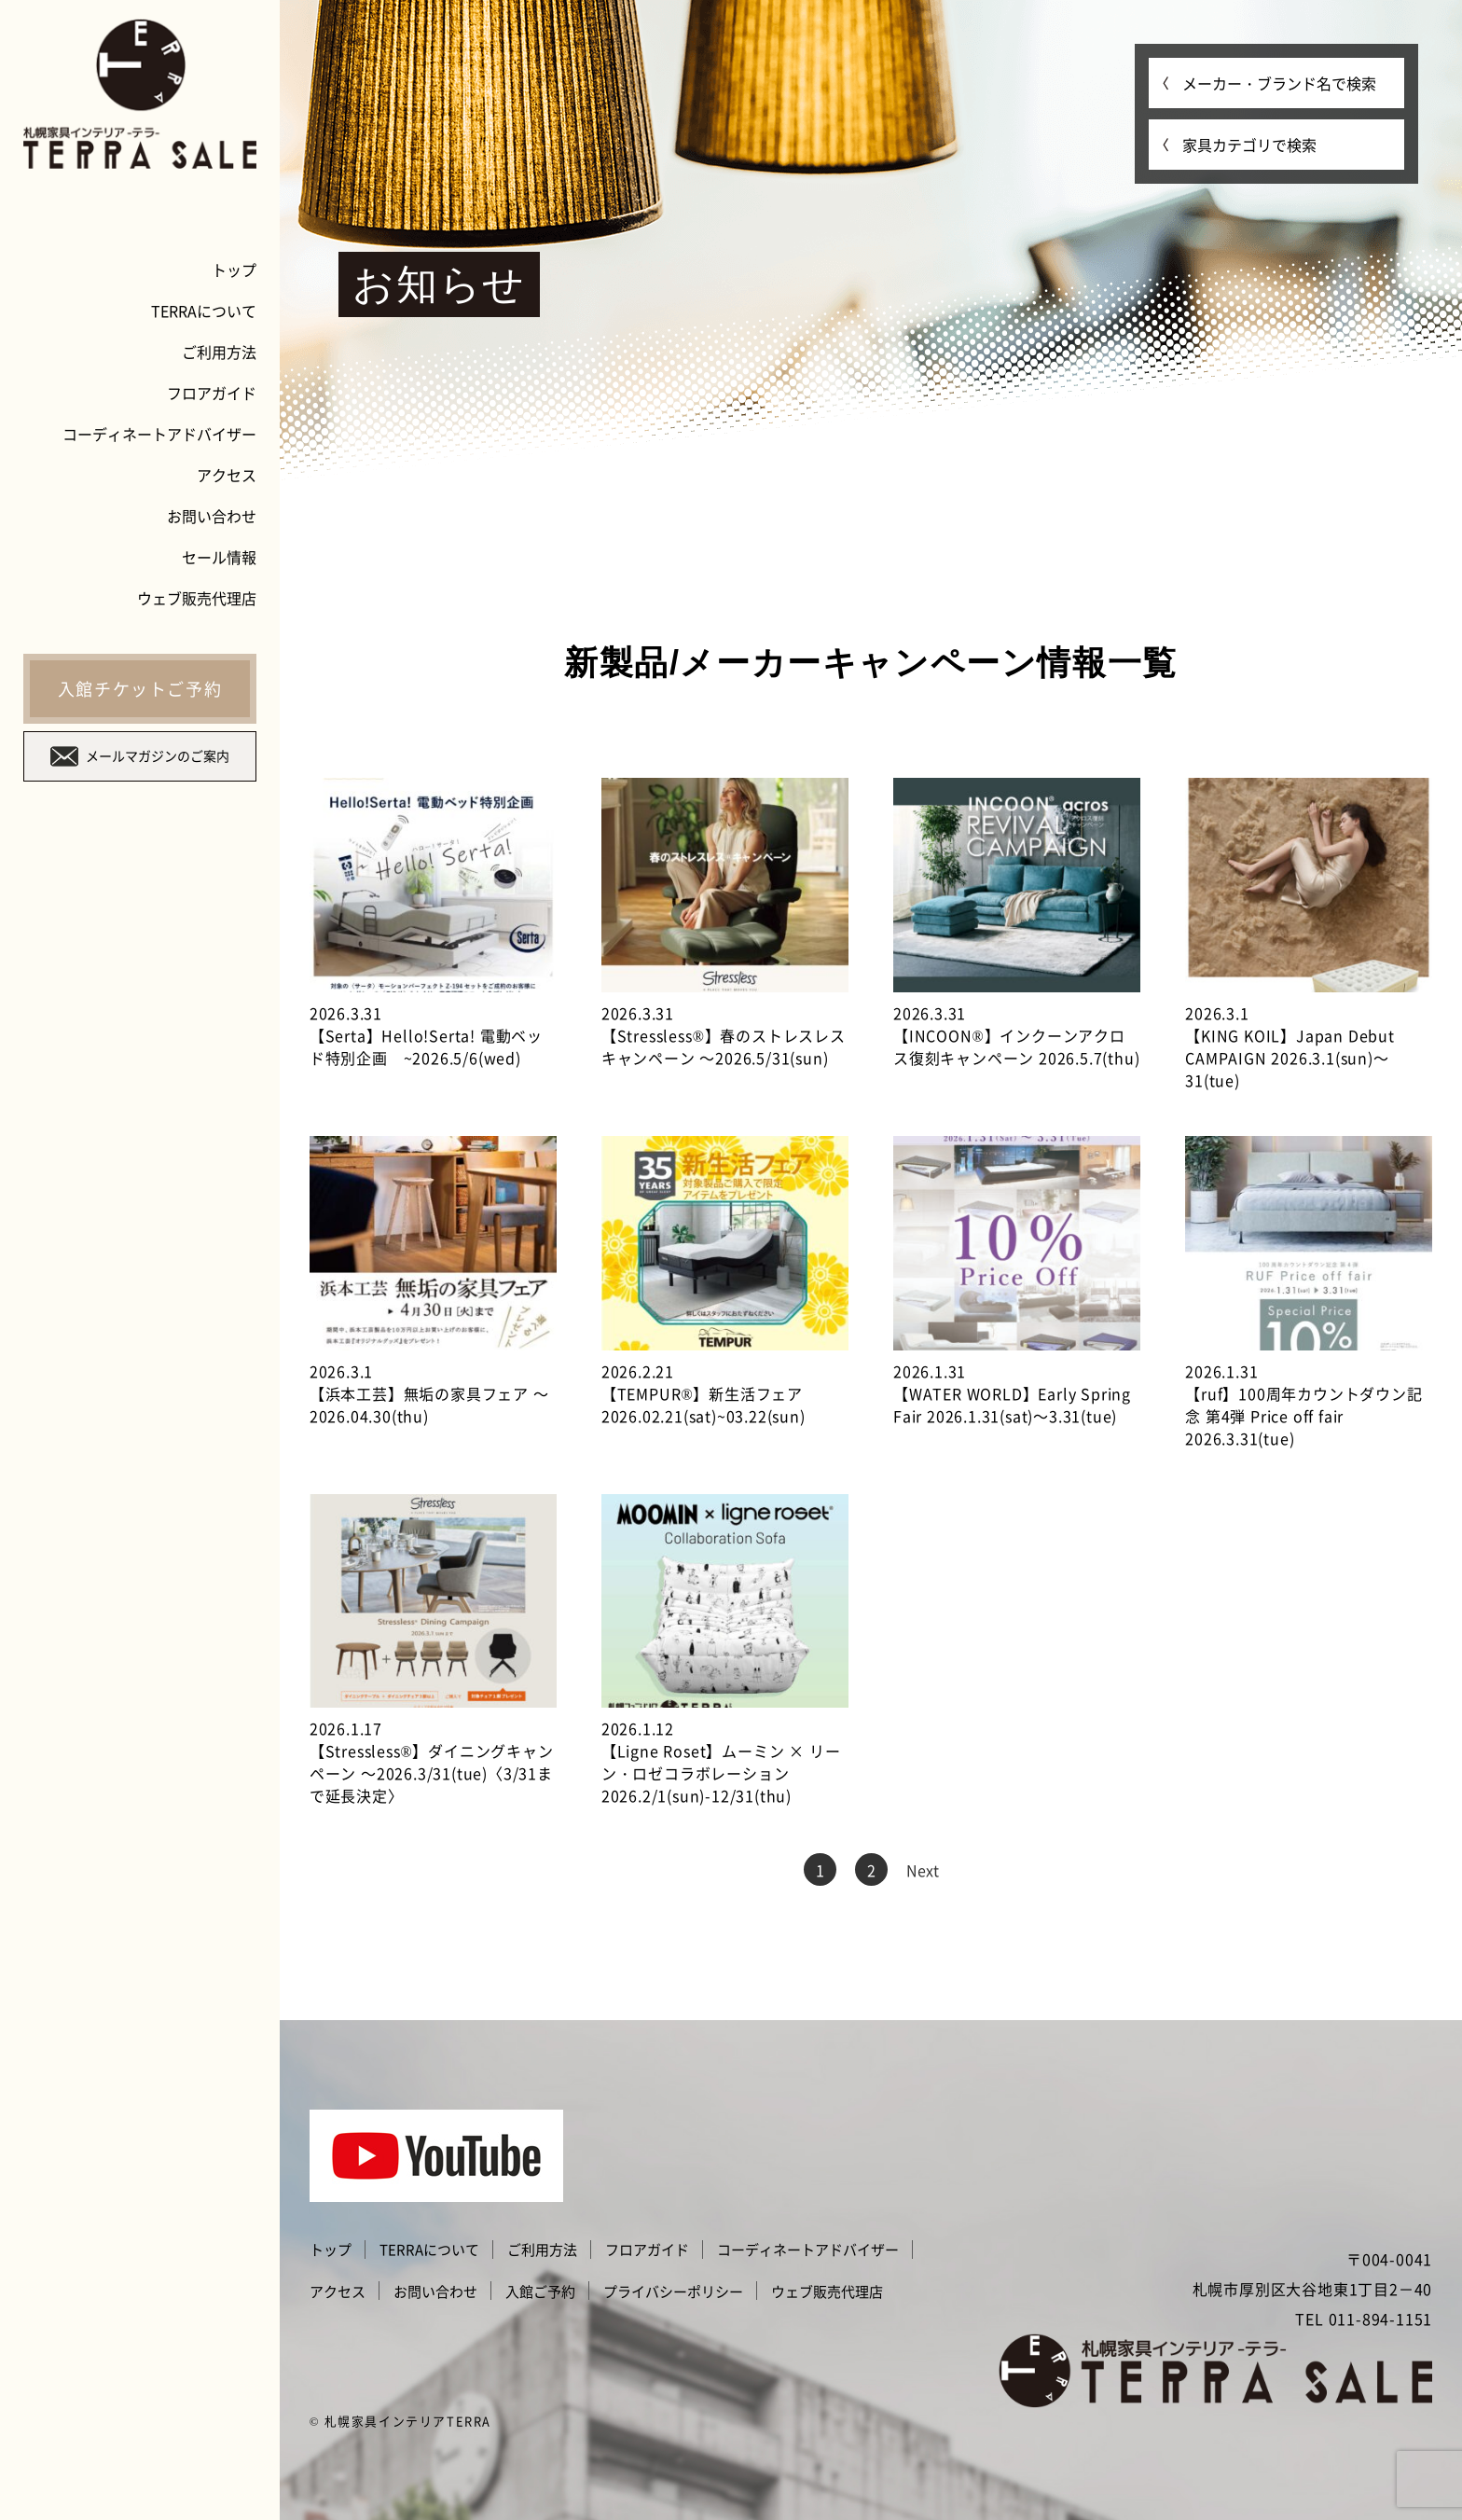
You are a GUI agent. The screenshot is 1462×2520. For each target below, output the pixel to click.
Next (922, 1870)
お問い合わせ (211, 516)
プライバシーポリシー (673, 2291)
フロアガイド (211, 392)
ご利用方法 (219, 351)
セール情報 (219, 557)
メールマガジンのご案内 (139, 756)
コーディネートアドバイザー (159, 433)
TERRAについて (203, 310)
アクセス (226, 475)
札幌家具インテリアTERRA (407, 2421)
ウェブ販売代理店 (196, 598)
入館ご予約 (540, 2291)
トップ (234, 269)
